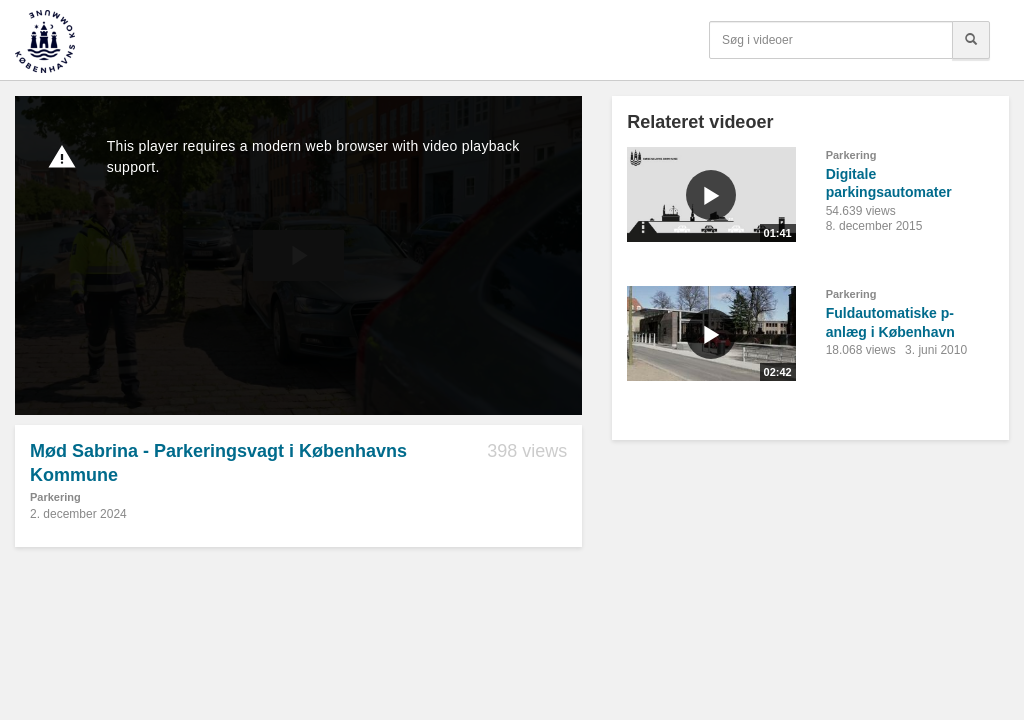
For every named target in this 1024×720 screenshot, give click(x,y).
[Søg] (971, 40)
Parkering (55, 497)
